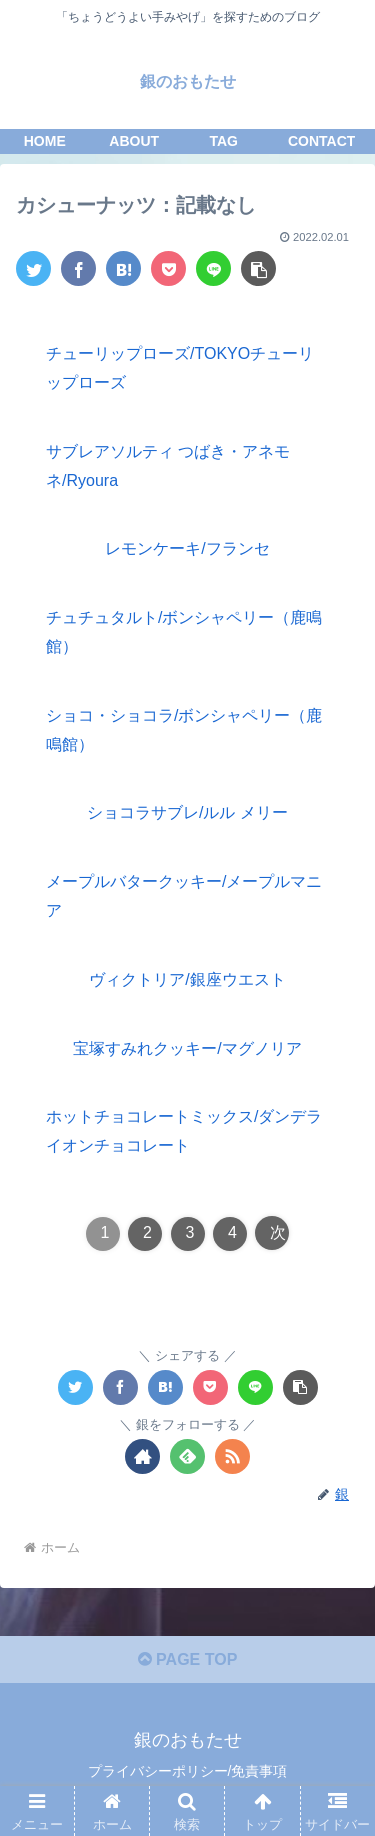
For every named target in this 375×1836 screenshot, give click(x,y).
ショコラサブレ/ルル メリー (187, 812)
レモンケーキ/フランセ (187, 548)
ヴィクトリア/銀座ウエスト (187, 979)
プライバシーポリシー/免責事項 (188, 1771)
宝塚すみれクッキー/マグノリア (187, 1048)
